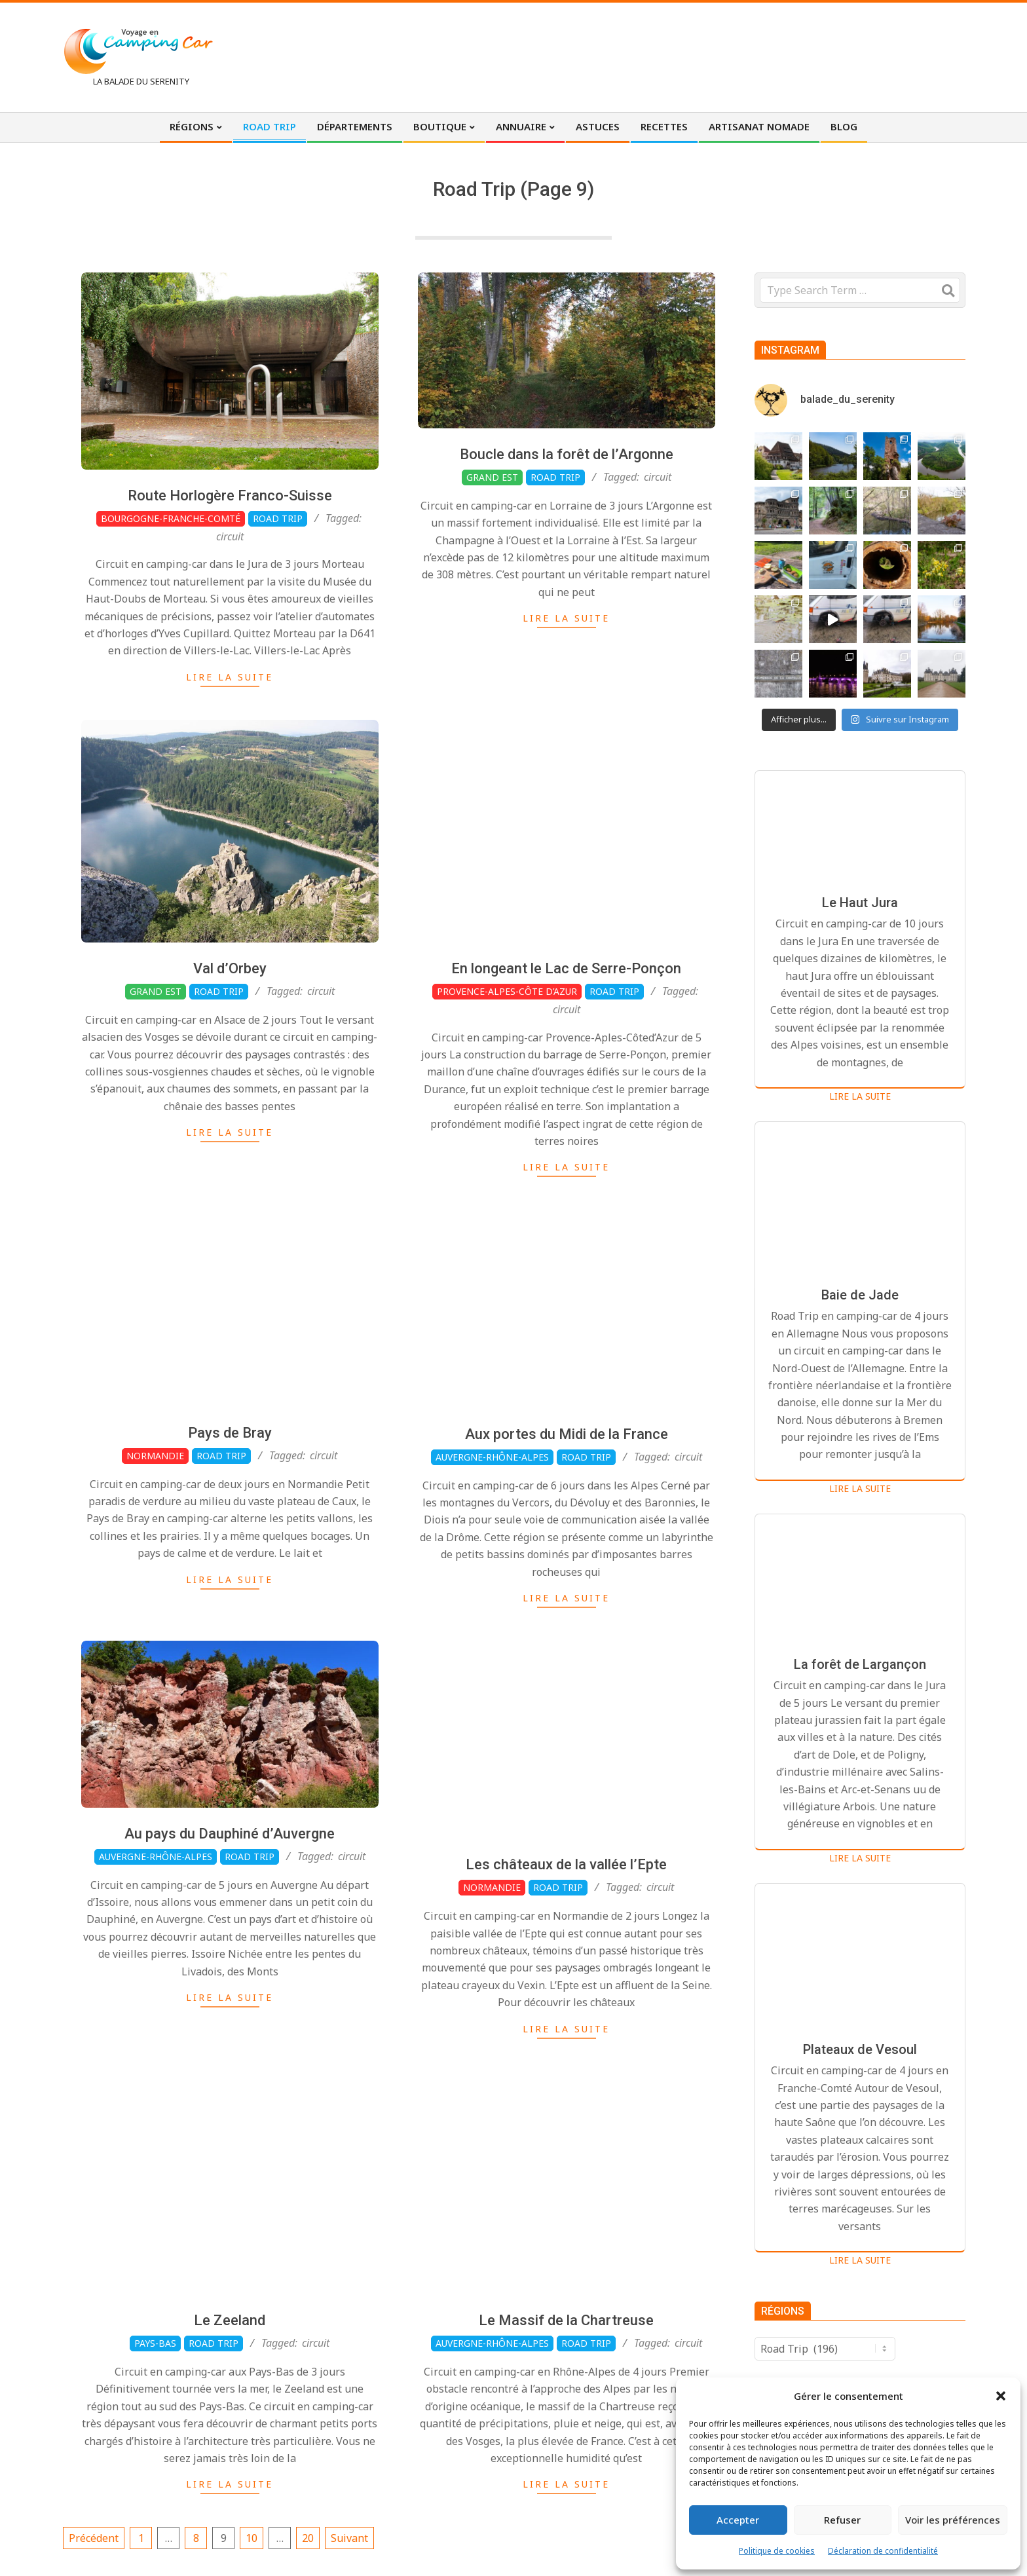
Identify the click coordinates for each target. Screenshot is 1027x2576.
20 (308, 2538)
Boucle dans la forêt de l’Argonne (566, 454)
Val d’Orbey (230, 1031)
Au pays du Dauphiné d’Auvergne (229, 1896)
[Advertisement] (723, 55)
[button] (1000, 2395)
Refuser (842, 2519)
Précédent (94, 2538)
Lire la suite (229, 677)
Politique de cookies (777, 2550)
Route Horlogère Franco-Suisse (230, 495)
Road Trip (278, 518)
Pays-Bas (155, 2406)
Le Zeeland (229, 2383)
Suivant (349, 2538)
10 (251, 2538)
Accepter (738, 2519)
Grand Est (492, 477)
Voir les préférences (952, 2519)
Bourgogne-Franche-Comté (170, 518)
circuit (230, 536)
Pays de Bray (230, 1495)
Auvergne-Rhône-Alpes (155, 1919)
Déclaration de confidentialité (883, 2550)
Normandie (155, 1518)
